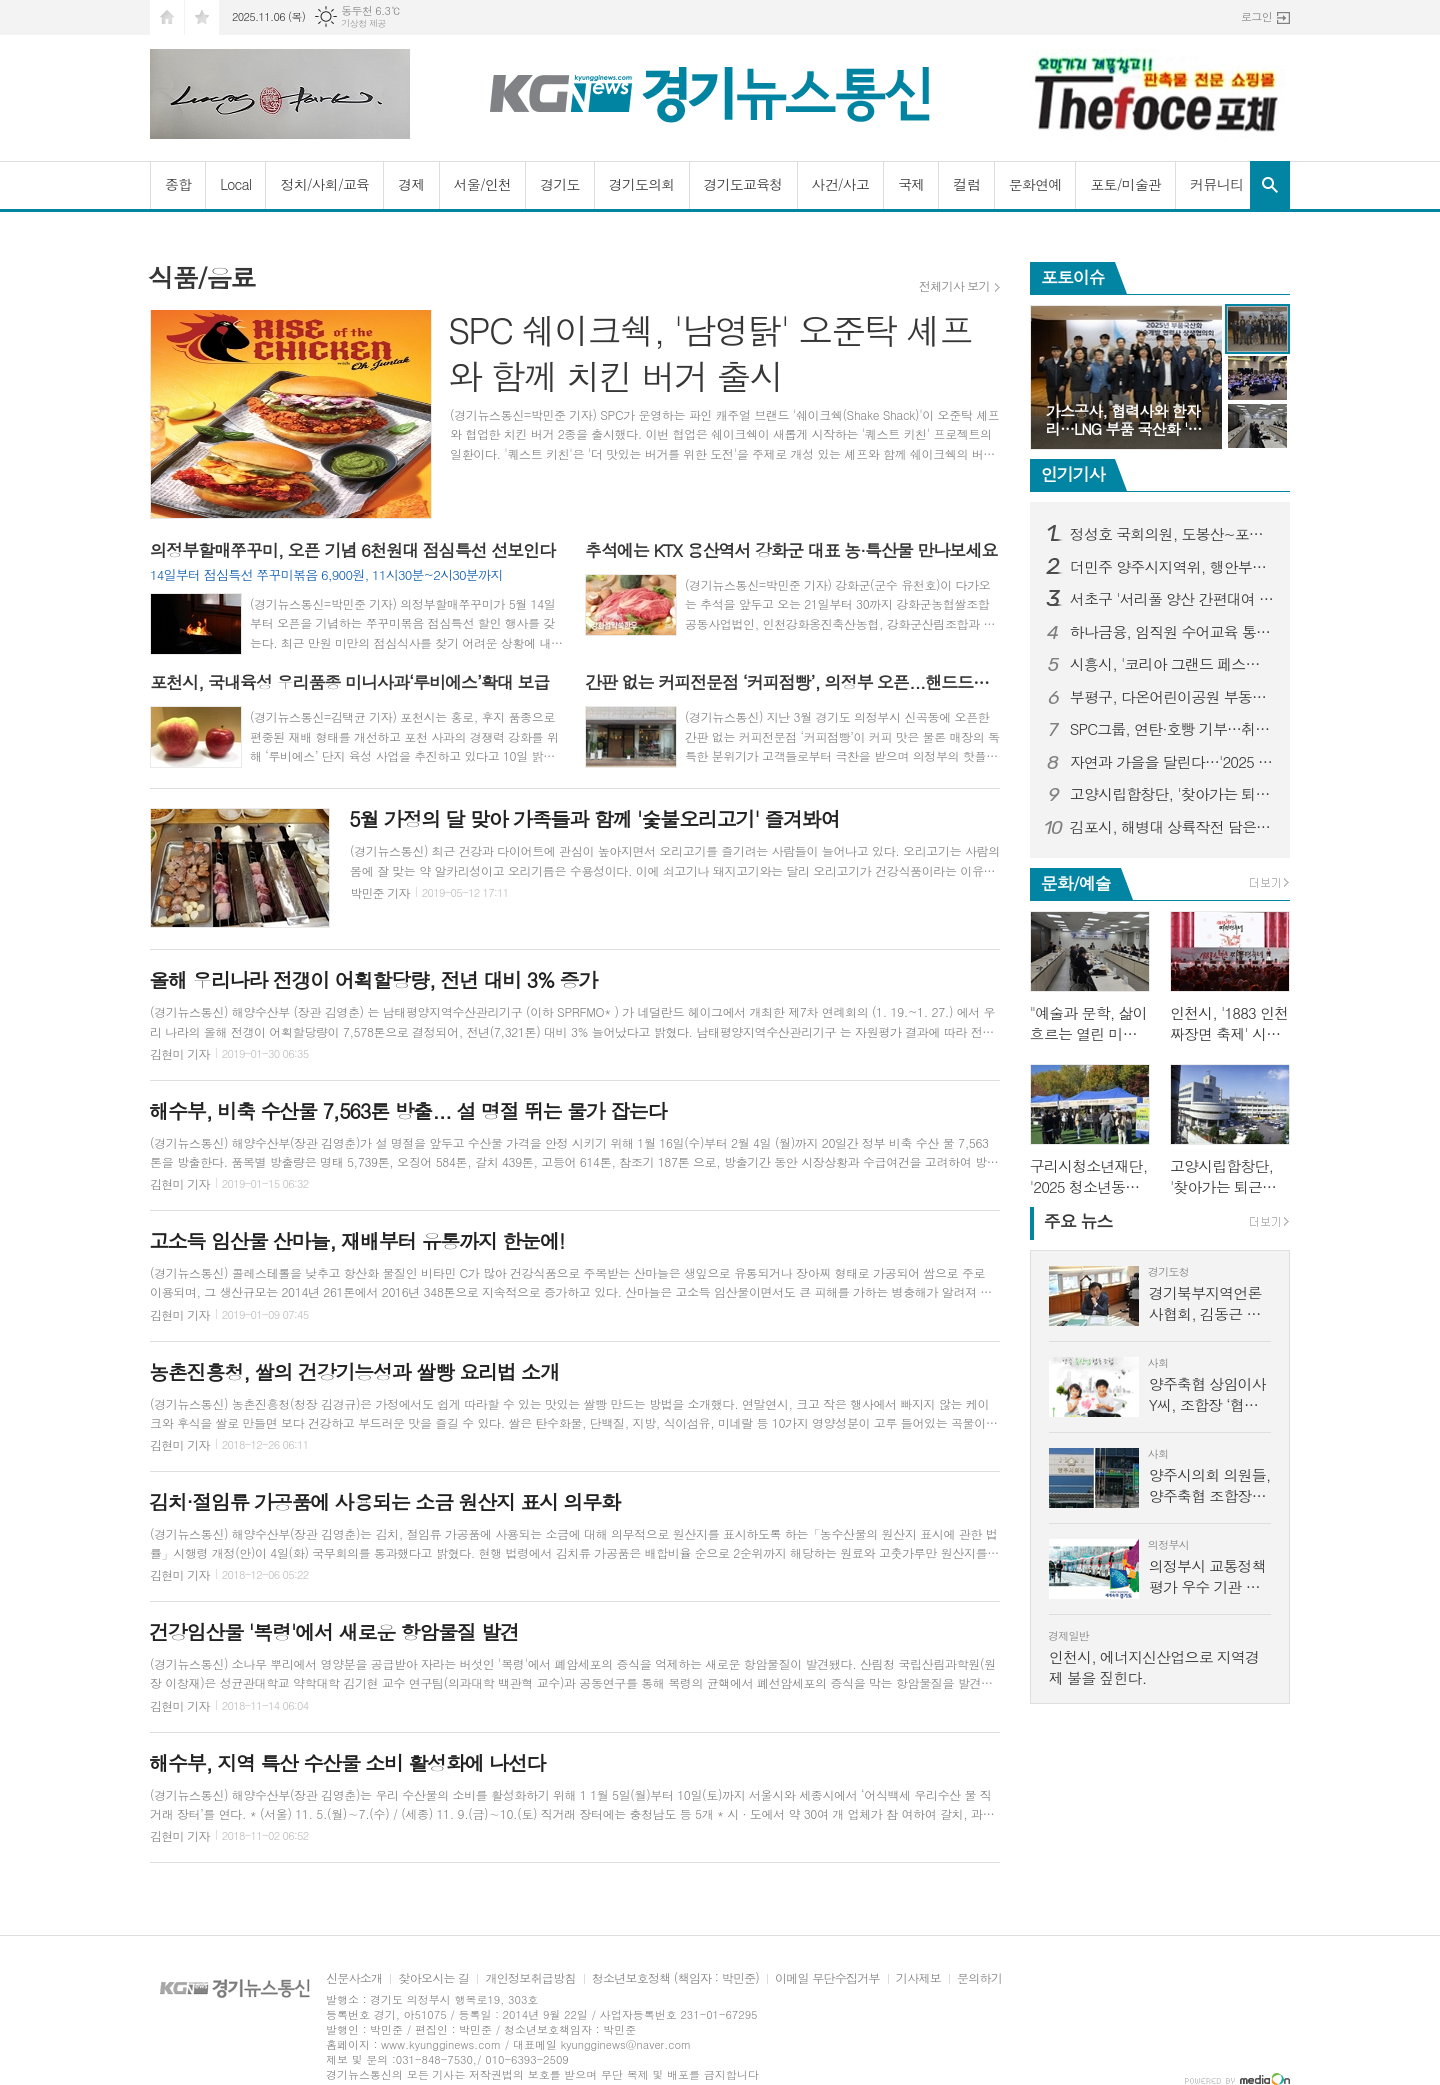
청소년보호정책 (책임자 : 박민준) (675, 1978)
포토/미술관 (1125, 184)
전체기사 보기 (954, 286)
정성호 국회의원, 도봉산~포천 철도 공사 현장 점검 (1172, 534)
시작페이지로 (167, 17)
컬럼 (966, 184)
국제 (911, 184)
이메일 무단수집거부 (827, 1978)
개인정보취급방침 (530, 1978)
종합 (178, 184)
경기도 (559, 184)
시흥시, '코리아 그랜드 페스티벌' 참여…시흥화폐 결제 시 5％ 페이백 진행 (1172, 664)
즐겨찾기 (202, 17)
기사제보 (918, 1978)
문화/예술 (1076, 883)
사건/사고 (841, 184)
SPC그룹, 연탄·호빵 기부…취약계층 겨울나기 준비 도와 (1172, 729)
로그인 (1256, 16)
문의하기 (979, 1978)
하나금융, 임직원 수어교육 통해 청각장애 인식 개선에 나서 (1172, 632)
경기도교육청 (743, 184)
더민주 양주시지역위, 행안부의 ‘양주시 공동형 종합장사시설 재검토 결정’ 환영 (1172, 567)
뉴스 (1078, 1221)
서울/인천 (483, 184)
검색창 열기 (1270, 185)
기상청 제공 (363, 23)
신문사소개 (354, 1978)
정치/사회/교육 (324, 184)
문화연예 (1035, 184)
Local (235, 184)
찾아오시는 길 (433, 1978)
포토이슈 (1073, 277)
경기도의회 (642, 184)
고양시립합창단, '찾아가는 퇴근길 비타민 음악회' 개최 (1172, 794)
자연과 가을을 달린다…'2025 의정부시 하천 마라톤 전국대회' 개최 (1172, 762)
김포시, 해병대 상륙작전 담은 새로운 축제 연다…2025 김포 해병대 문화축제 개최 (1172, 827)
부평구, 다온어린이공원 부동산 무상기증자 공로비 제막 (1172, 697)
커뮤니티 (1216, 184)
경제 (411, 184)
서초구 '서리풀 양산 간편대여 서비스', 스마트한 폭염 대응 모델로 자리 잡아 (1172, 599)
